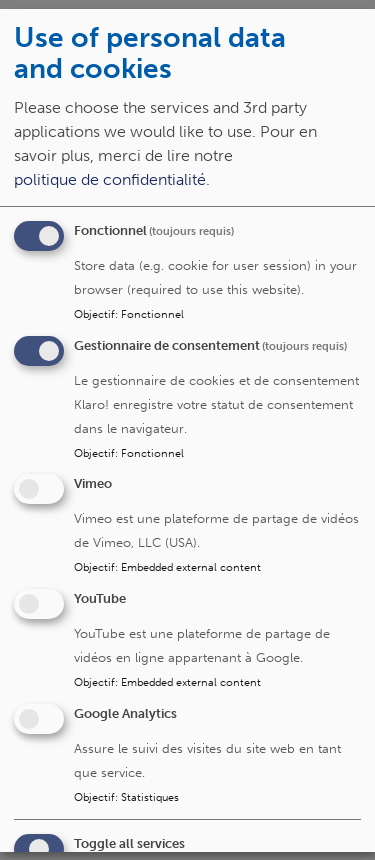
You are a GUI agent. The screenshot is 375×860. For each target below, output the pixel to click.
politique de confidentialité (110, 178)
